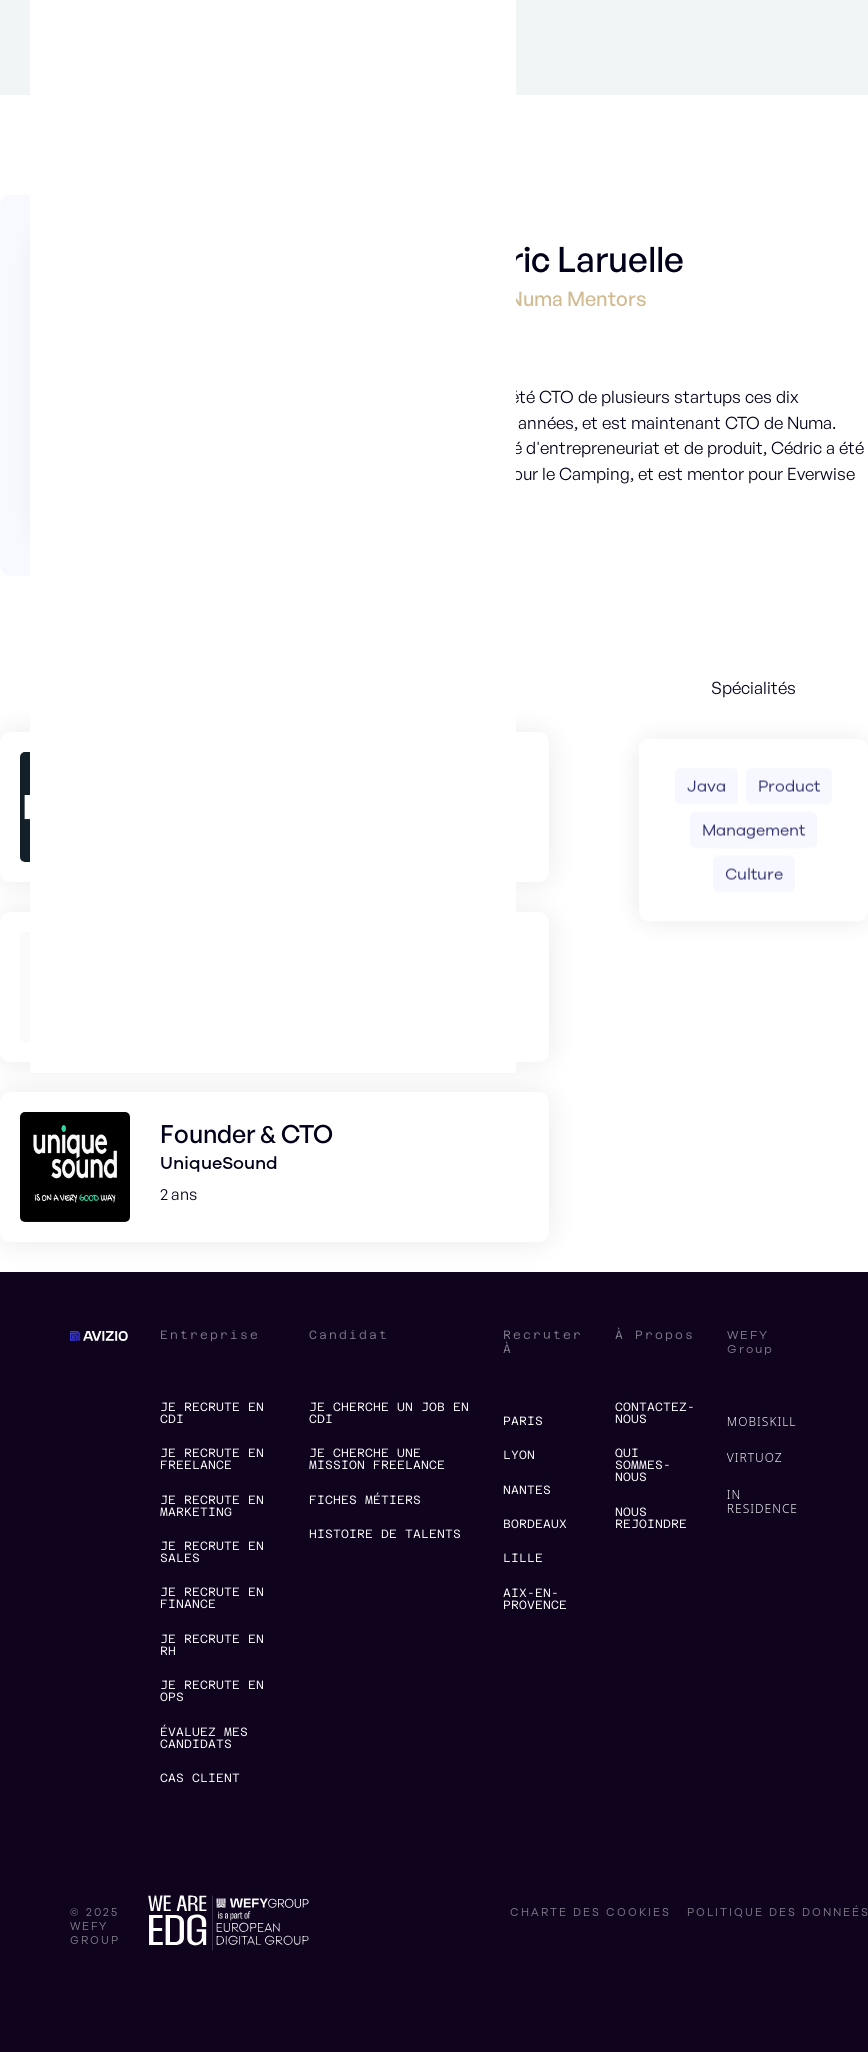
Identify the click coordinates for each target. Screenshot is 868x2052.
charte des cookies (590, 1913)
